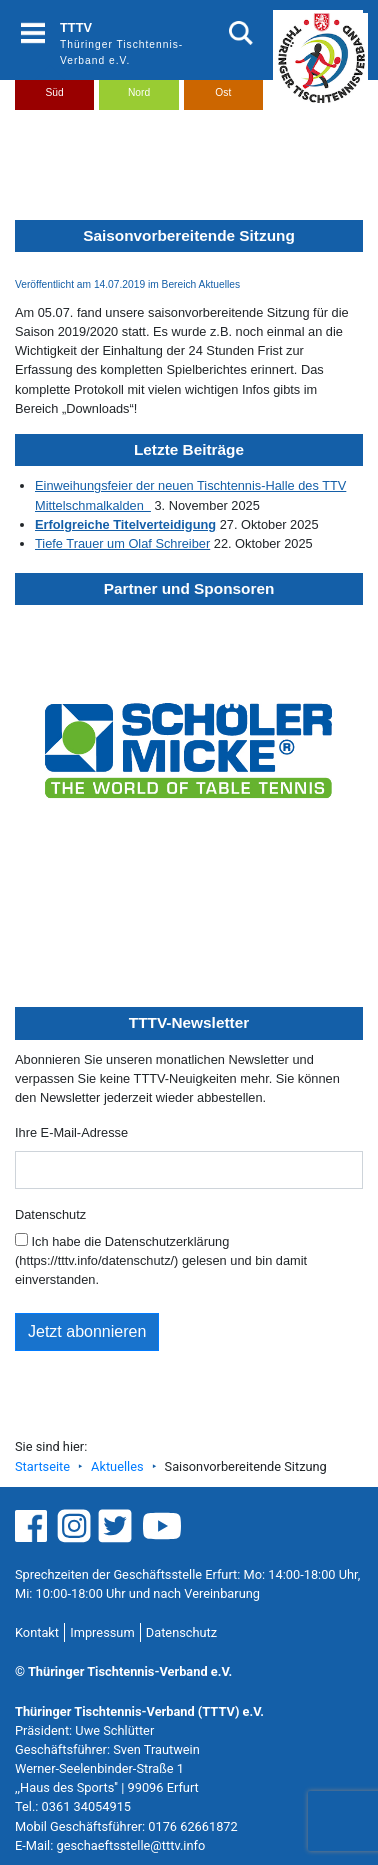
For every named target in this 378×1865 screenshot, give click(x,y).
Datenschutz (50, 1214)
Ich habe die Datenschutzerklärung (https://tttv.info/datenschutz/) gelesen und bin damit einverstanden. (161, 1260)
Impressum (102, 1632)
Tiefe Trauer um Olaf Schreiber (122, 543)
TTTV (76, 27)
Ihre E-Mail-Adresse (71, 1132)
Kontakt (37, 1632)
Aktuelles (117, 1466)
